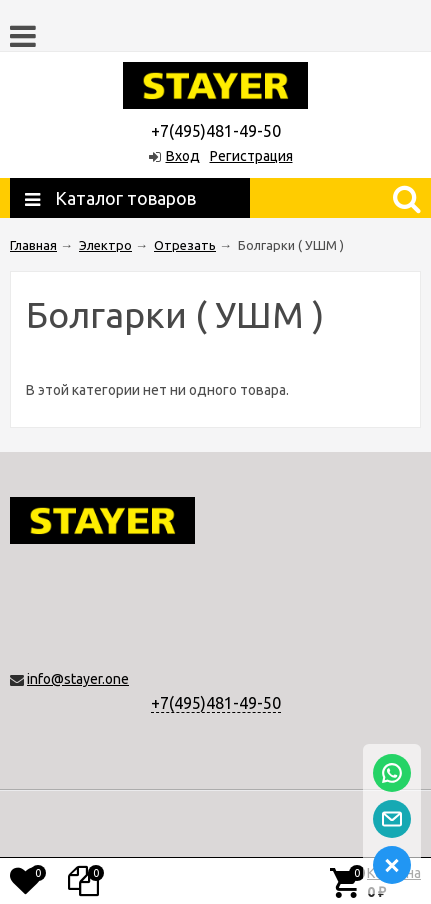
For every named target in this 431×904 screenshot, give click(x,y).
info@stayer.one (78, 679)
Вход (183, 156)
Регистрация (251, 156)
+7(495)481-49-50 (216, 703)
